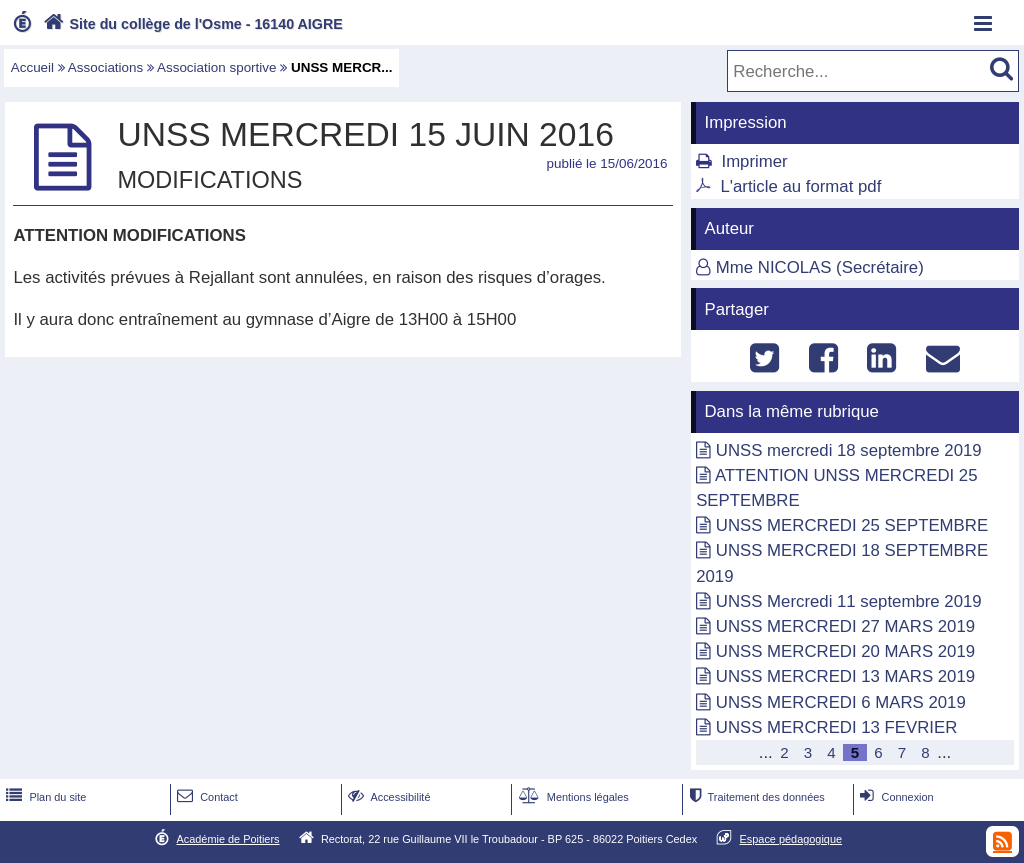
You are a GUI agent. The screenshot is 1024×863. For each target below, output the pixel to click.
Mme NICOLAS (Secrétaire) (820, 267)
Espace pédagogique (791, 839)
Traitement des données (754, 797)
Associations (105, 67)
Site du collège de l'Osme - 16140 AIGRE (191, 24)
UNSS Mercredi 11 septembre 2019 (849, 601)
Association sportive (217, 67)
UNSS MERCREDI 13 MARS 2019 (845, 676)
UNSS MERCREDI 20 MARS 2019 (845, 651)
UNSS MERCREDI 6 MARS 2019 (841, 702)
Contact (205, 797)
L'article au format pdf (800, 186)
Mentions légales (572, 797)
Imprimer (754, 161)
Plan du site (44, 797)
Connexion (894, 797)
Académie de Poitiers (227, 839)
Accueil (32, 67)
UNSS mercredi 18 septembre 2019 (849, 450)
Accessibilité (387, 797)
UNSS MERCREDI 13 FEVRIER (837, 727)
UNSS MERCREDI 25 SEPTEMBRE (852, 525)
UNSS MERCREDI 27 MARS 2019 (845, 626)
